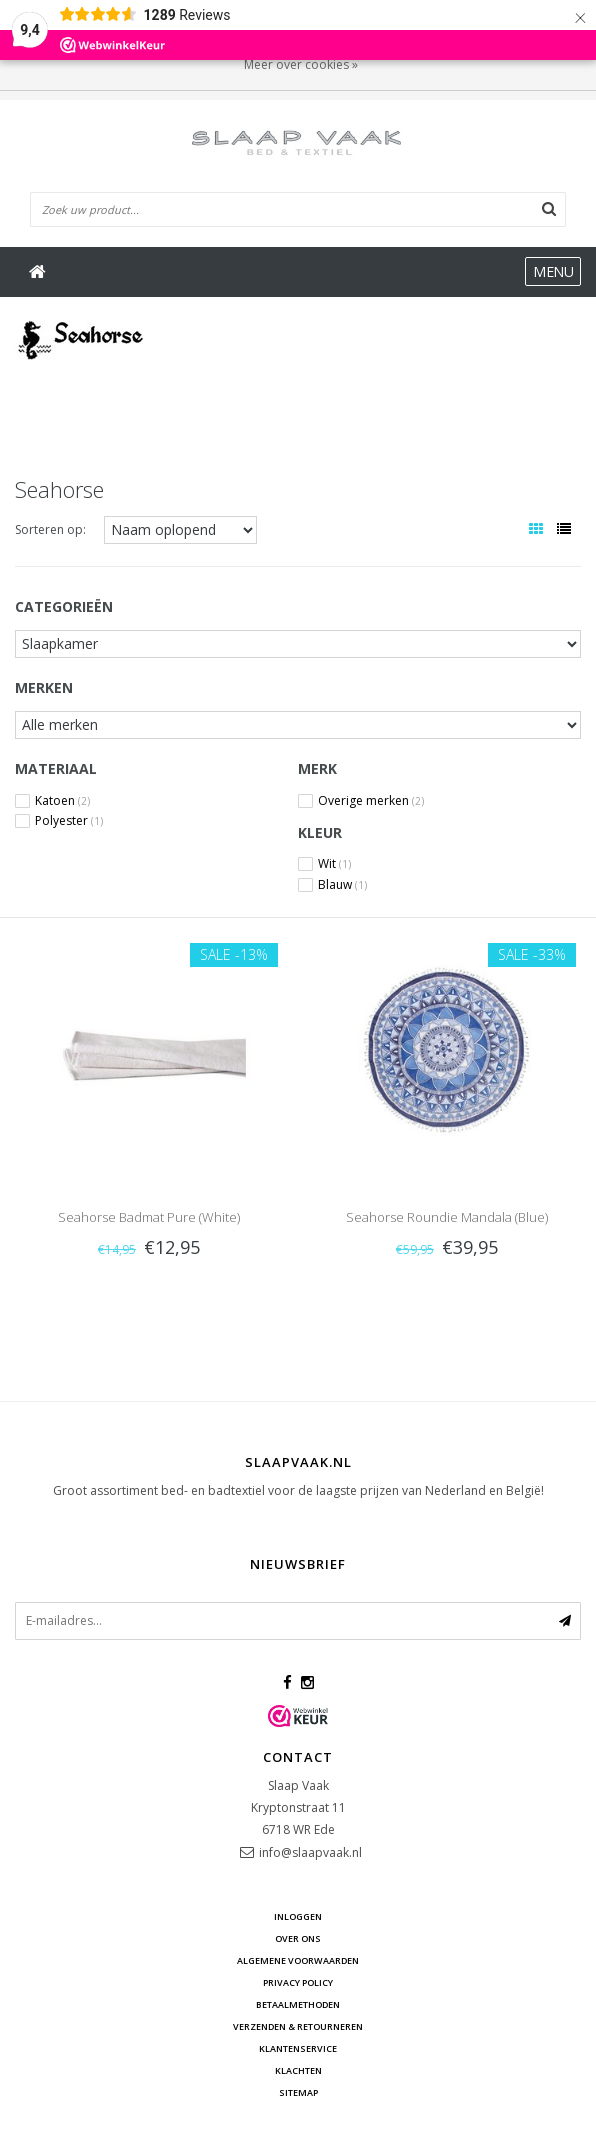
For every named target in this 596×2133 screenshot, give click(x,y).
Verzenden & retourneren (298, 2026)
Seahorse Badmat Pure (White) (149, 1217)
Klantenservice (298, 2048)
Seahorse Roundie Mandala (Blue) (447, 1217)
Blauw (342, 885)
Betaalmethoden (298, 2004)
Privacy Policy (298, 1982)
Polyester (69, 821)
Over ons (298, 1938)
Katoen (62, 801)
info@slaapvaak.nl (310, 1852)
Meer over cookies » (301, 64)
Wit (334, 864)
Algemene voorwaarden (298, 1960)
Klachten (298, 2070)
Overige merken (371, 801)
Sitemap (298, 2092)
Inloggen (298, 1916)
